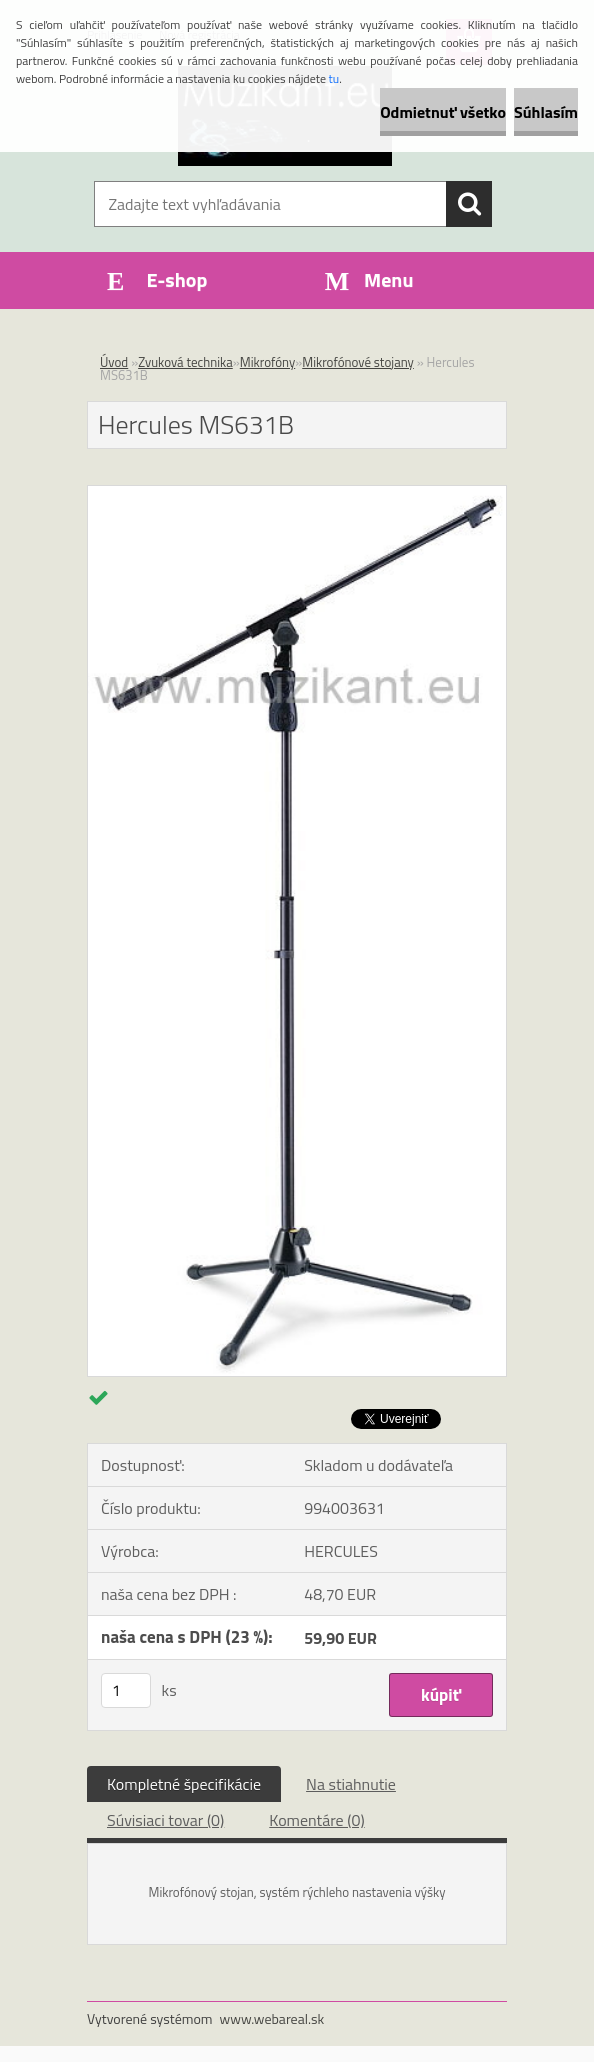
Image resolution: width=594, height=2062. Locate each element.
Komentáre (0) (316, 1820)
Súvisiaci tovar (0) (165, 1820)
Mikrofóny (267, 362)
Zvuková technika (185, 362)
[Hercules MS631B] (297, 494)
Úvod (114, 362)
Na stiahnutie (351, 1784)
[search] (469, 204)
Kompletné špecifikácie (184, 1784)
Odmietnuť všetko (443, 112)
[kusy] (126, 1690)
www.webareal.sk (272, 2018)
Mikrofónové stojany (358, 362)
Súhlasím (546, 112)
